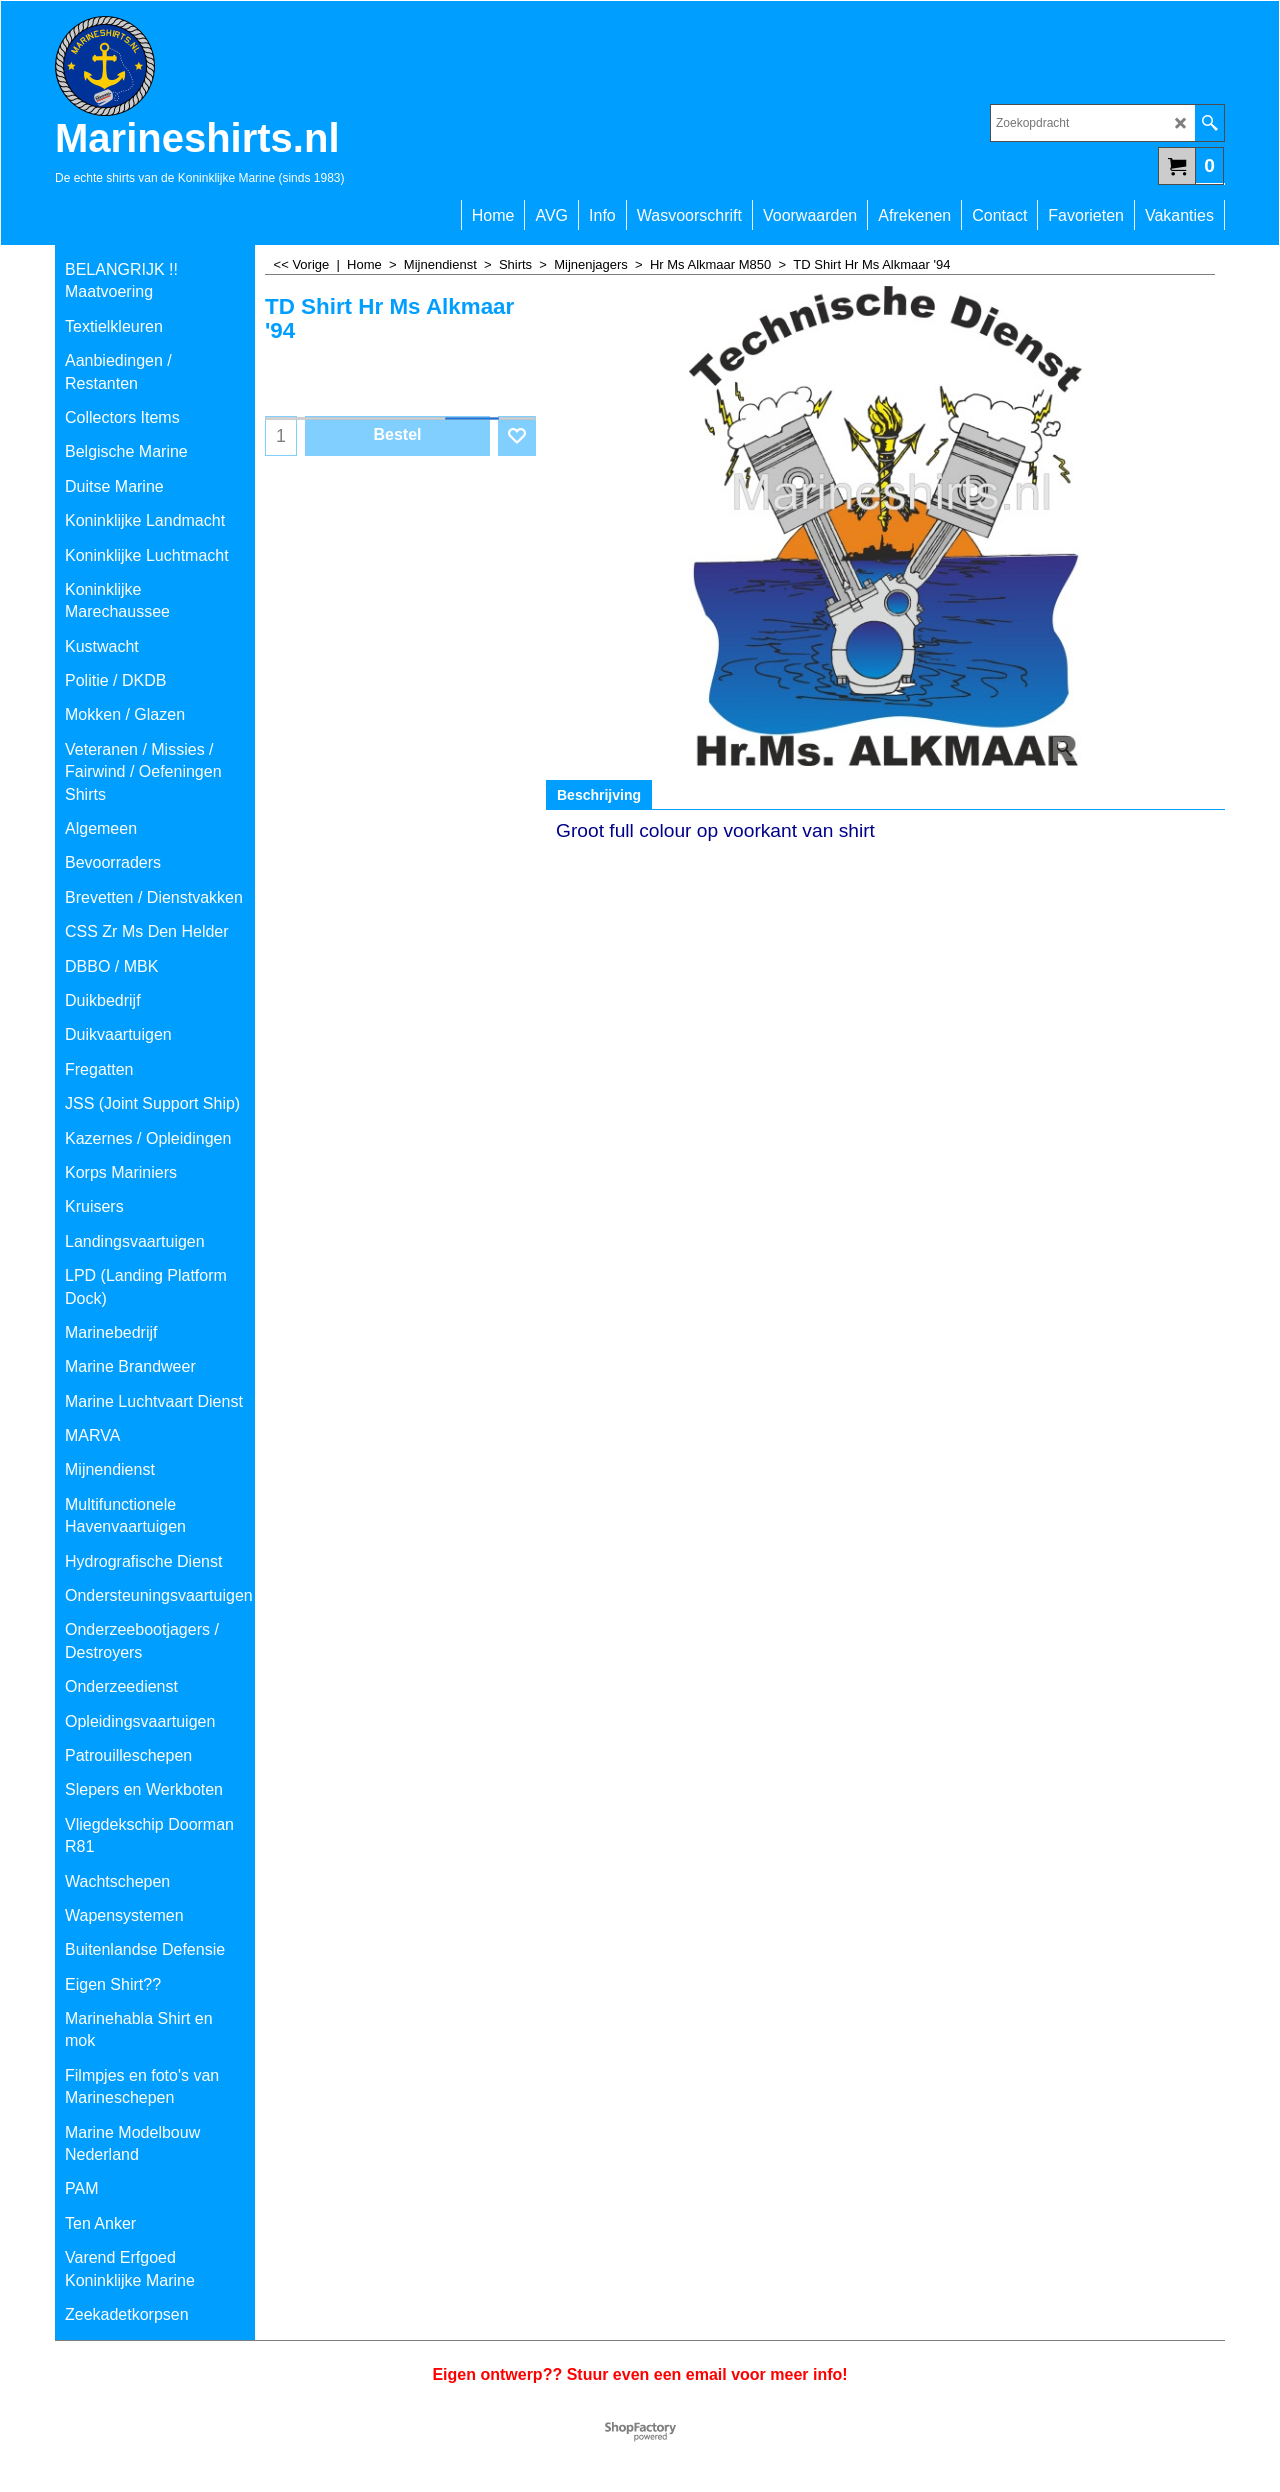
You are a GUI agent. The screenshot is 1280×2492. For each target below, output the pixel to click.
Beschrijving (599, 795)
